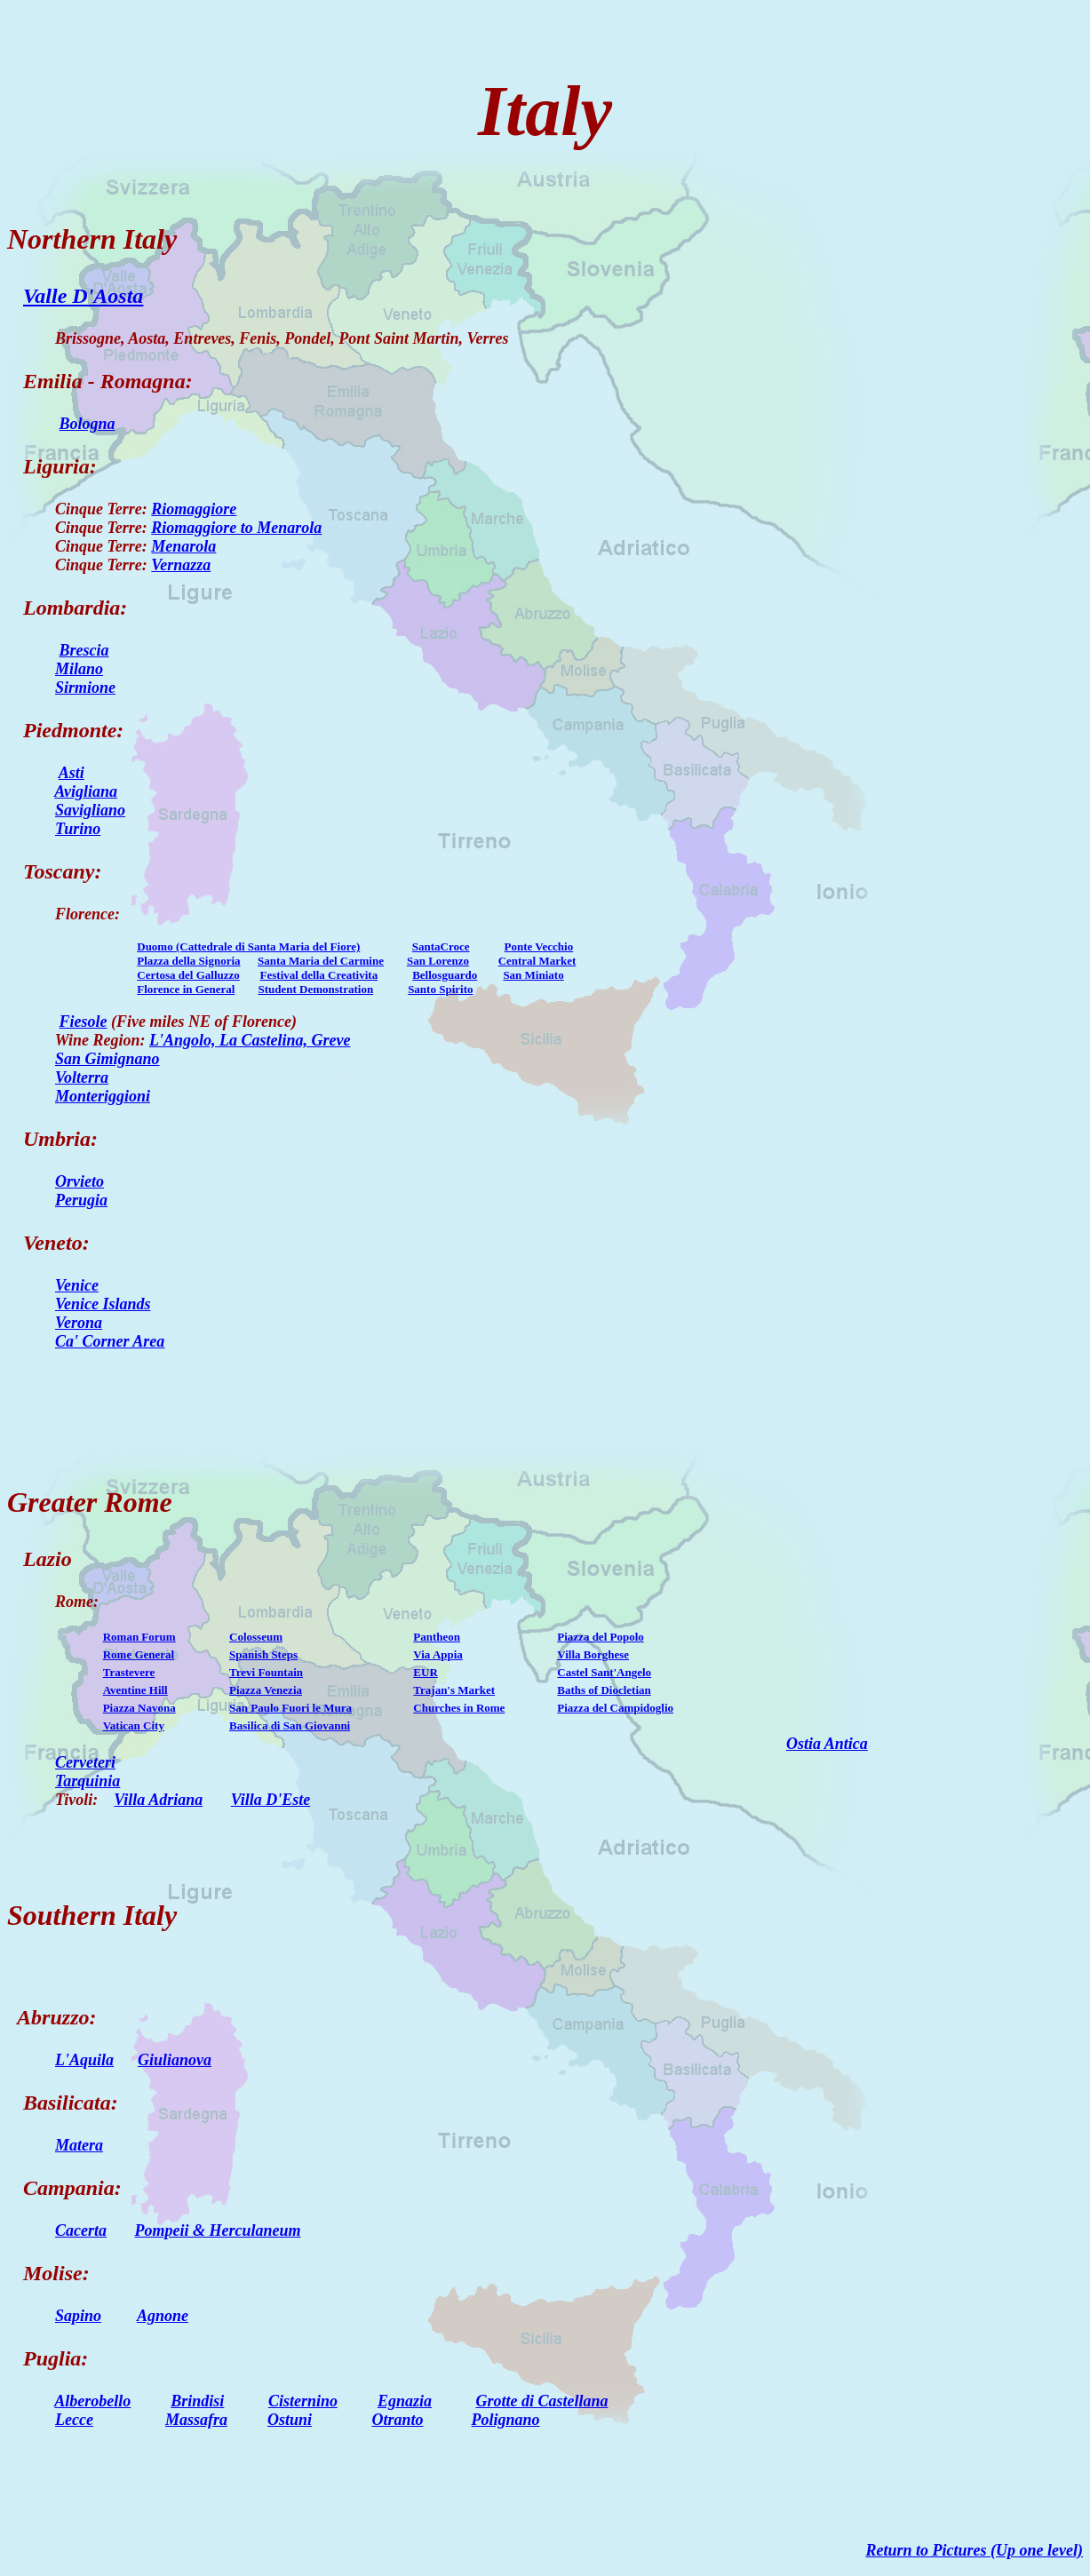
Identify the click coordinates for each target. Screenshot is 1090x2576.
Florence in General (186, 989)
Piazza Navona (139, 1707)
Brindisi (197, 2401)
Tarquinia (87, 1781)
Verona (78, 1323)
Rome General (139, 1654)
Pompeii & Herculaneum (218, 2230)
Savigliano (90, 810)
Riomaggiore (193, 509)
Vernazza (181, 565)
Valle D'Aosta (83, 295)
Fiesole (83, 1021)
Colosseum (255, 1636)
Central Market (537, 960)
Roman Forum (139, 1636)
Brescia (84, 650)
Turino (77, 829)
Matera (79, 2145)
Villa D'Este (271, 1800)
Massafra (196, 2420)
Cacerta (81, 2230)
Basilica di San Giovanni (289, 1725)
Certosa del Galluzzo (188, 975)
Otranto (398, 2420)
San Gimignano (107, 1059)
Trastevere (129, 1672)
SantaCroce (441, 946)
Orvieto (79, 1181)
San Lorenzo (438, 960)
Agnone (162, 2316)
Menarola (183, 546)
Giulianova (174, 2060)
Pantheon (436, 1636)
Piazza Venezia (265, 1690)
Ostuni (289, 2420)
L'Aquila (84, 2060)
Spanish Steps (263, 1654)
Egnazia (405, 2401)
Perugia (81, 1200)
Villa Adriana (158, 1800)
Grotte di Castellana (541, 2401)
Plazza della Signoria (188, 960)
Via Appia (438, 1654)
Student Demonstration (315, 989)
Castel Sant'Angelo (604, 1672)
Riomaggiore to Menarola (236, 528)
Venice (77, 1285)
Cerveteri (85, 1762)
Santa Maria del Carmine (321, 960)
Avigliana (85, 791)
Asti (71, 773)
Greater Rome (89, 1502)
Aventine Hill (135, 1690)
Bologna (87, 424)
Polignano (506, 2420)
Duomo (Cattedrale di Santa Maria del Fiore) (248, 946)
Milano (79, 669)
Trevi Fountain (266, 1672)
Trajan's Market (454, 1690)
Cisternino (303, 2401)
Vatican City (133, 1725)
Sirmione (85, 687)
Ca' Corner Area (109, 1341)
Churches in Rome (459, 1707)
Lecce (74, 2420)
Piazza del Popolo (600, 1636)
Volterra (81, 1077)
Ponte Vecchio (539, 946)
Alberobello (92, 2401)
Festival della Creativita (319, 975)
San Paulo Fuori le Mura (290, 1707)
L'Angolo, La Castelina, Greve (250, 1040)
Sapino (78, 2316)
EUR (425, 1672)
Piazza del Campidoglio (615, 1707)
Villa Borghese (593, 1654)
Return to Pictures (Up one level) (974, 2550)
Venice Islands (103, 1304)
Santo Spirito (440, 989)
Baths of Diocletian (603, 1690)
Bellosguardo (444, 975)
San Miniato (533, 975)
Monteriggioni (102, 1096)
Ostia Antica (827, 1744)
